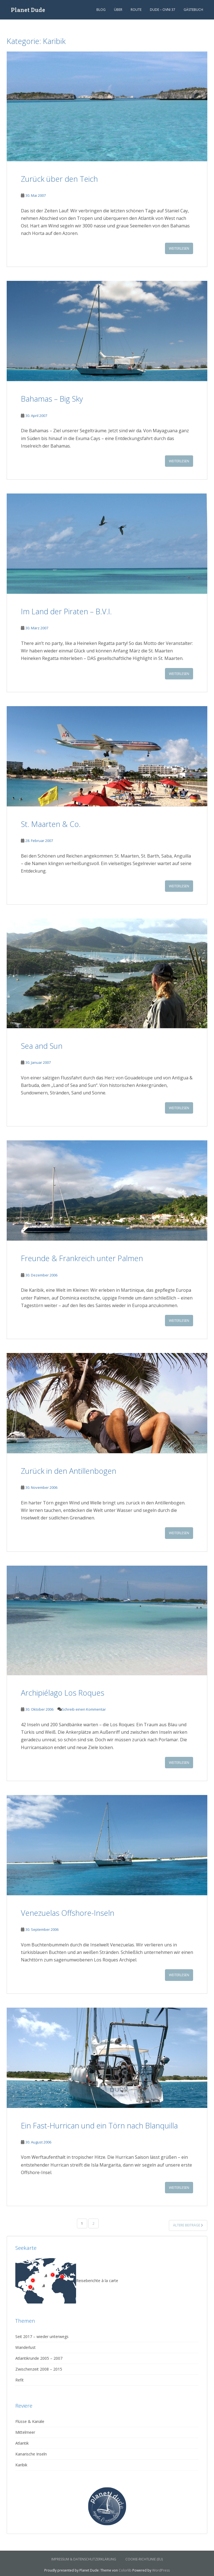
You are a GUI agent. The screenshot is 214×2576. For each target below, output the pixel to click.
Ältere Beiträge (188, 2225)
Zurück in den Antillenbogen (68, 1471)
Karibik (21, 2464)
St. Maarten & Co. (51, 824)
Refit (19, 2380)
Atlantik (22, 2443)
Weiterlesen (179, 248)
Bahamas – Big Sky (52, 399)
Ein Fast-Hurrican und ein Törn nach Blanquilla (99, 2125)
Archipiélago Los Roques (62, 1693)
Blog (101, 9)
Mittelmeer (25, 2432)
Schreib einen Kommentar (84, 1709)
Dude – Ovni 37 (162, 9)
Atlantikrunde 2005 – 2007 (38, 2358)
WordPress (161, 2570)
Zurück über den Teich (59, 179)
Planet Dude (28, 9)
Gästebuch (193, 9)
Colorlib (125, 2570)
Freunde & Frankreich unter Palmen (82, 1258)
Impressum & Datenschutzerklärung (83, 2559)
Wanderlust (25, 2347)
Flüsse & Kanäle (29, 2421)
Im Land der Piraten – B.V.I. (66, 611)
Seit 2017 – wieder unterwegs (42, 2336)
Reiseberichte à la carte (66, 2280)
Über (118, 9)
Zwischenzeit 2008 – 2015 (38, 2369)
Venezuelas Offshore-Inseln (67, 1913)
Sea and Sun (41, 1046)
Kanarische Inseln (31, 2454)
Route (136, 9)
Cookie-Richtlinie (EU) (144, 2559)
